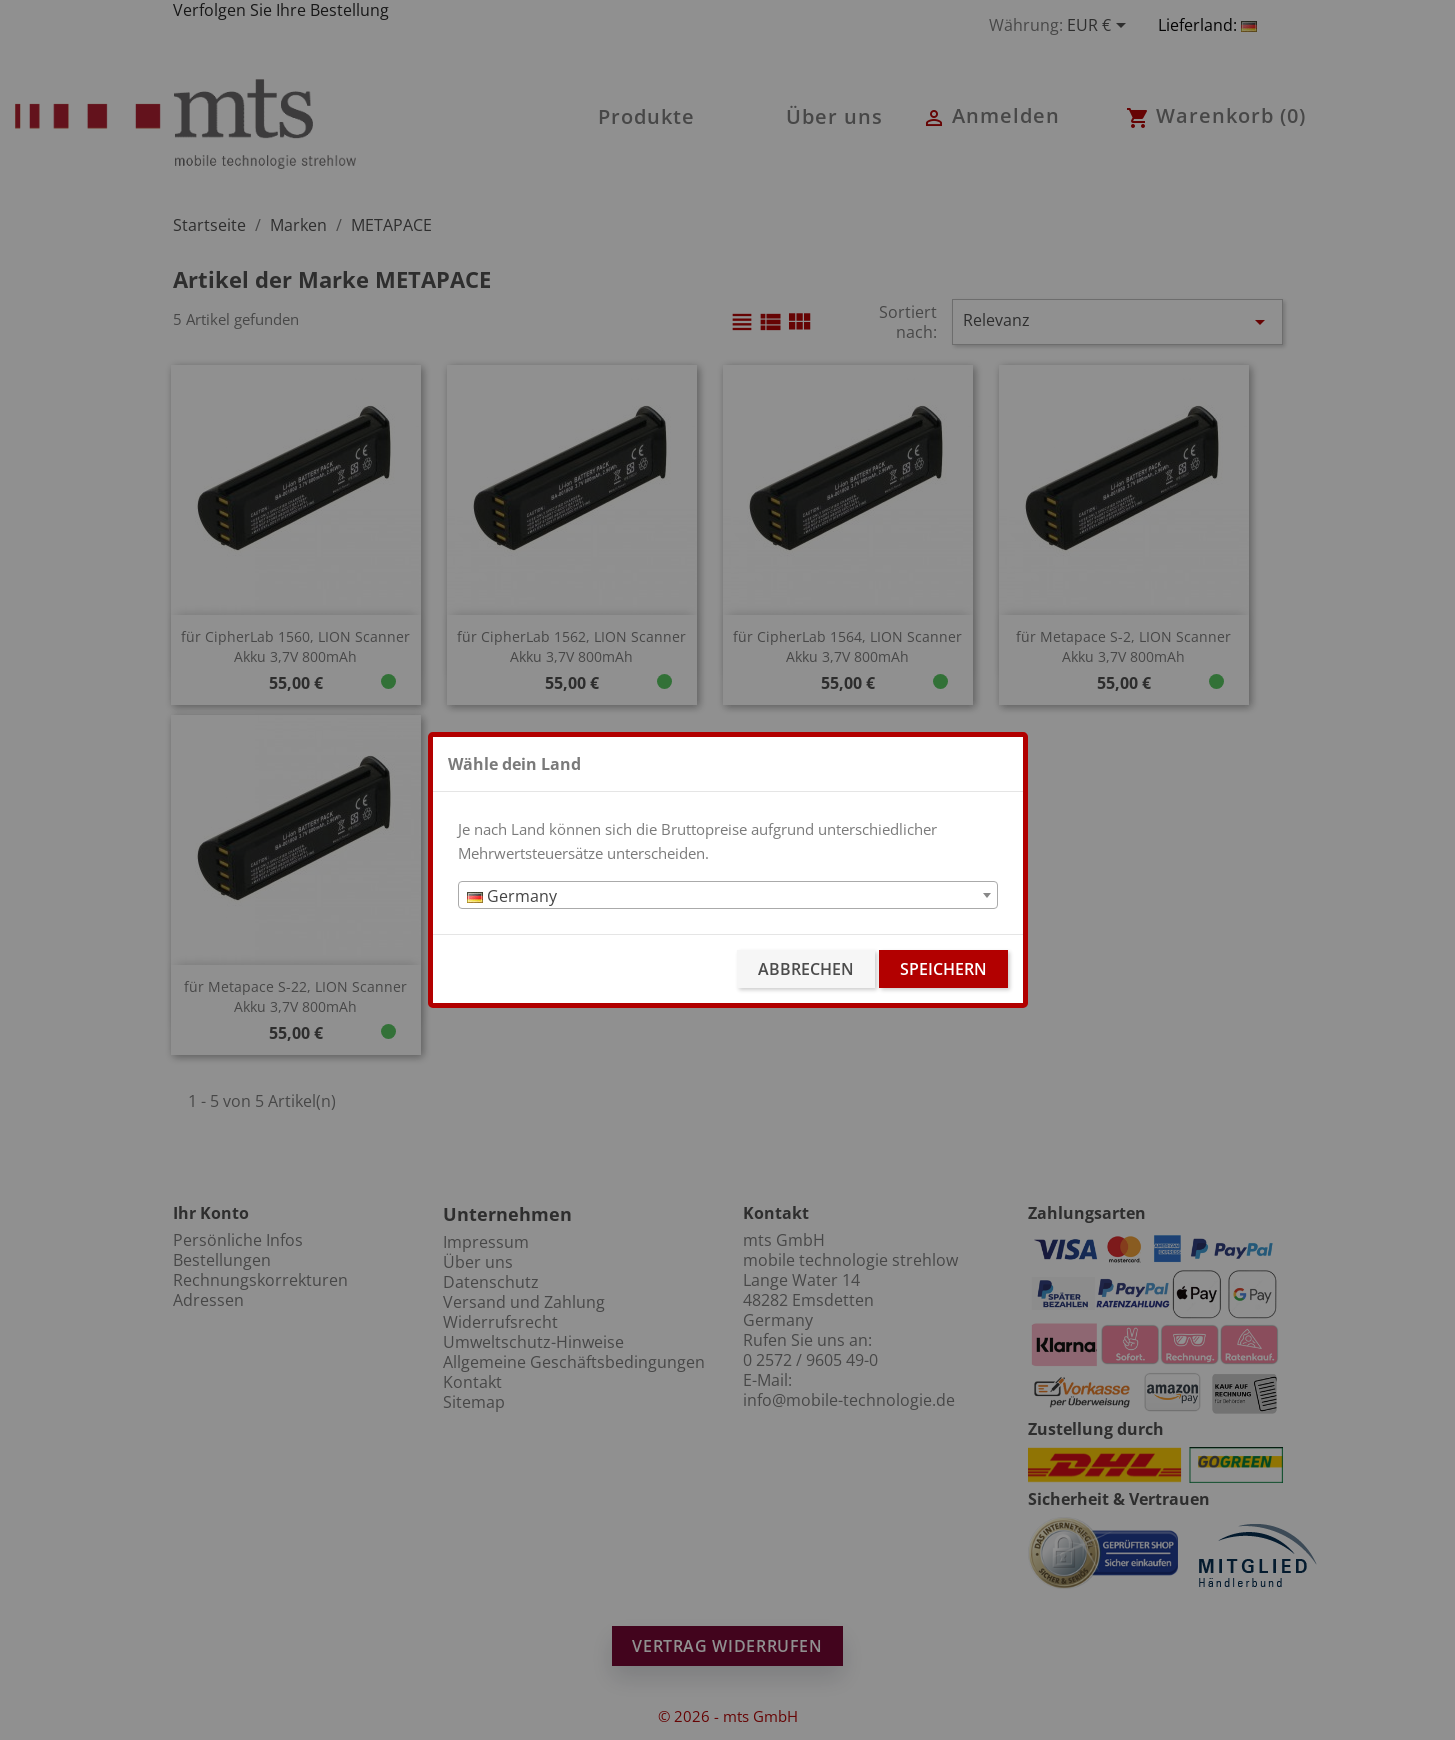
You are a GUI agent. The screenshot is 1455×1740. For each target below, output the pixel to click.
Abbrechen (806, 969)
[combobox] (728, 895)
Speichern (943, 969)
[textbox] (728, 896)
